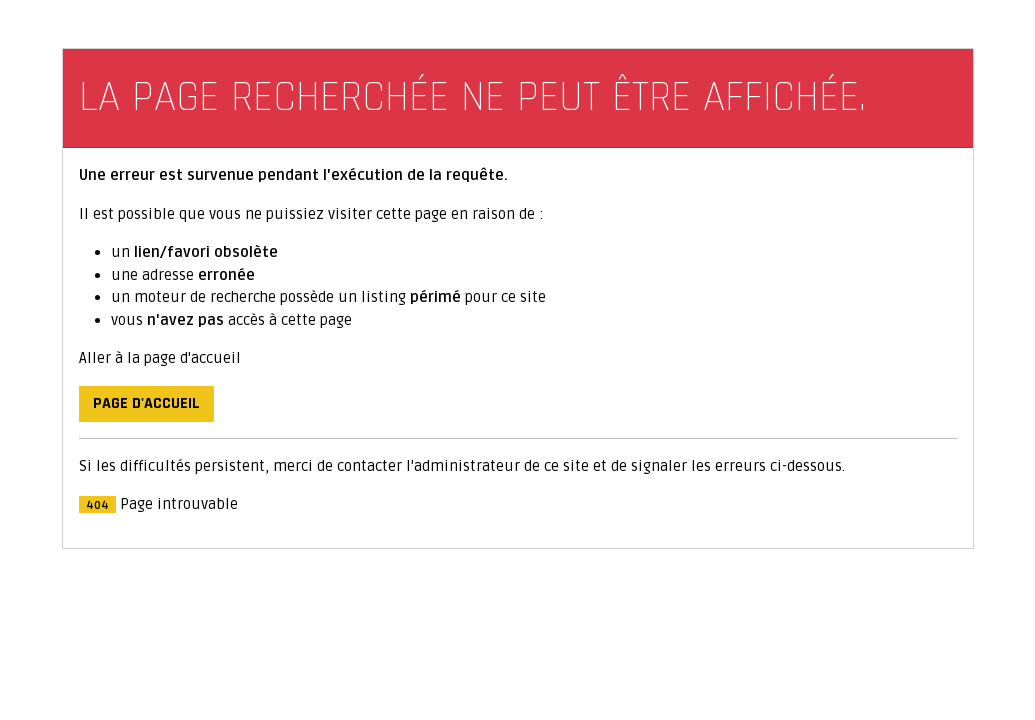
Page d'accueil (146, 403)
